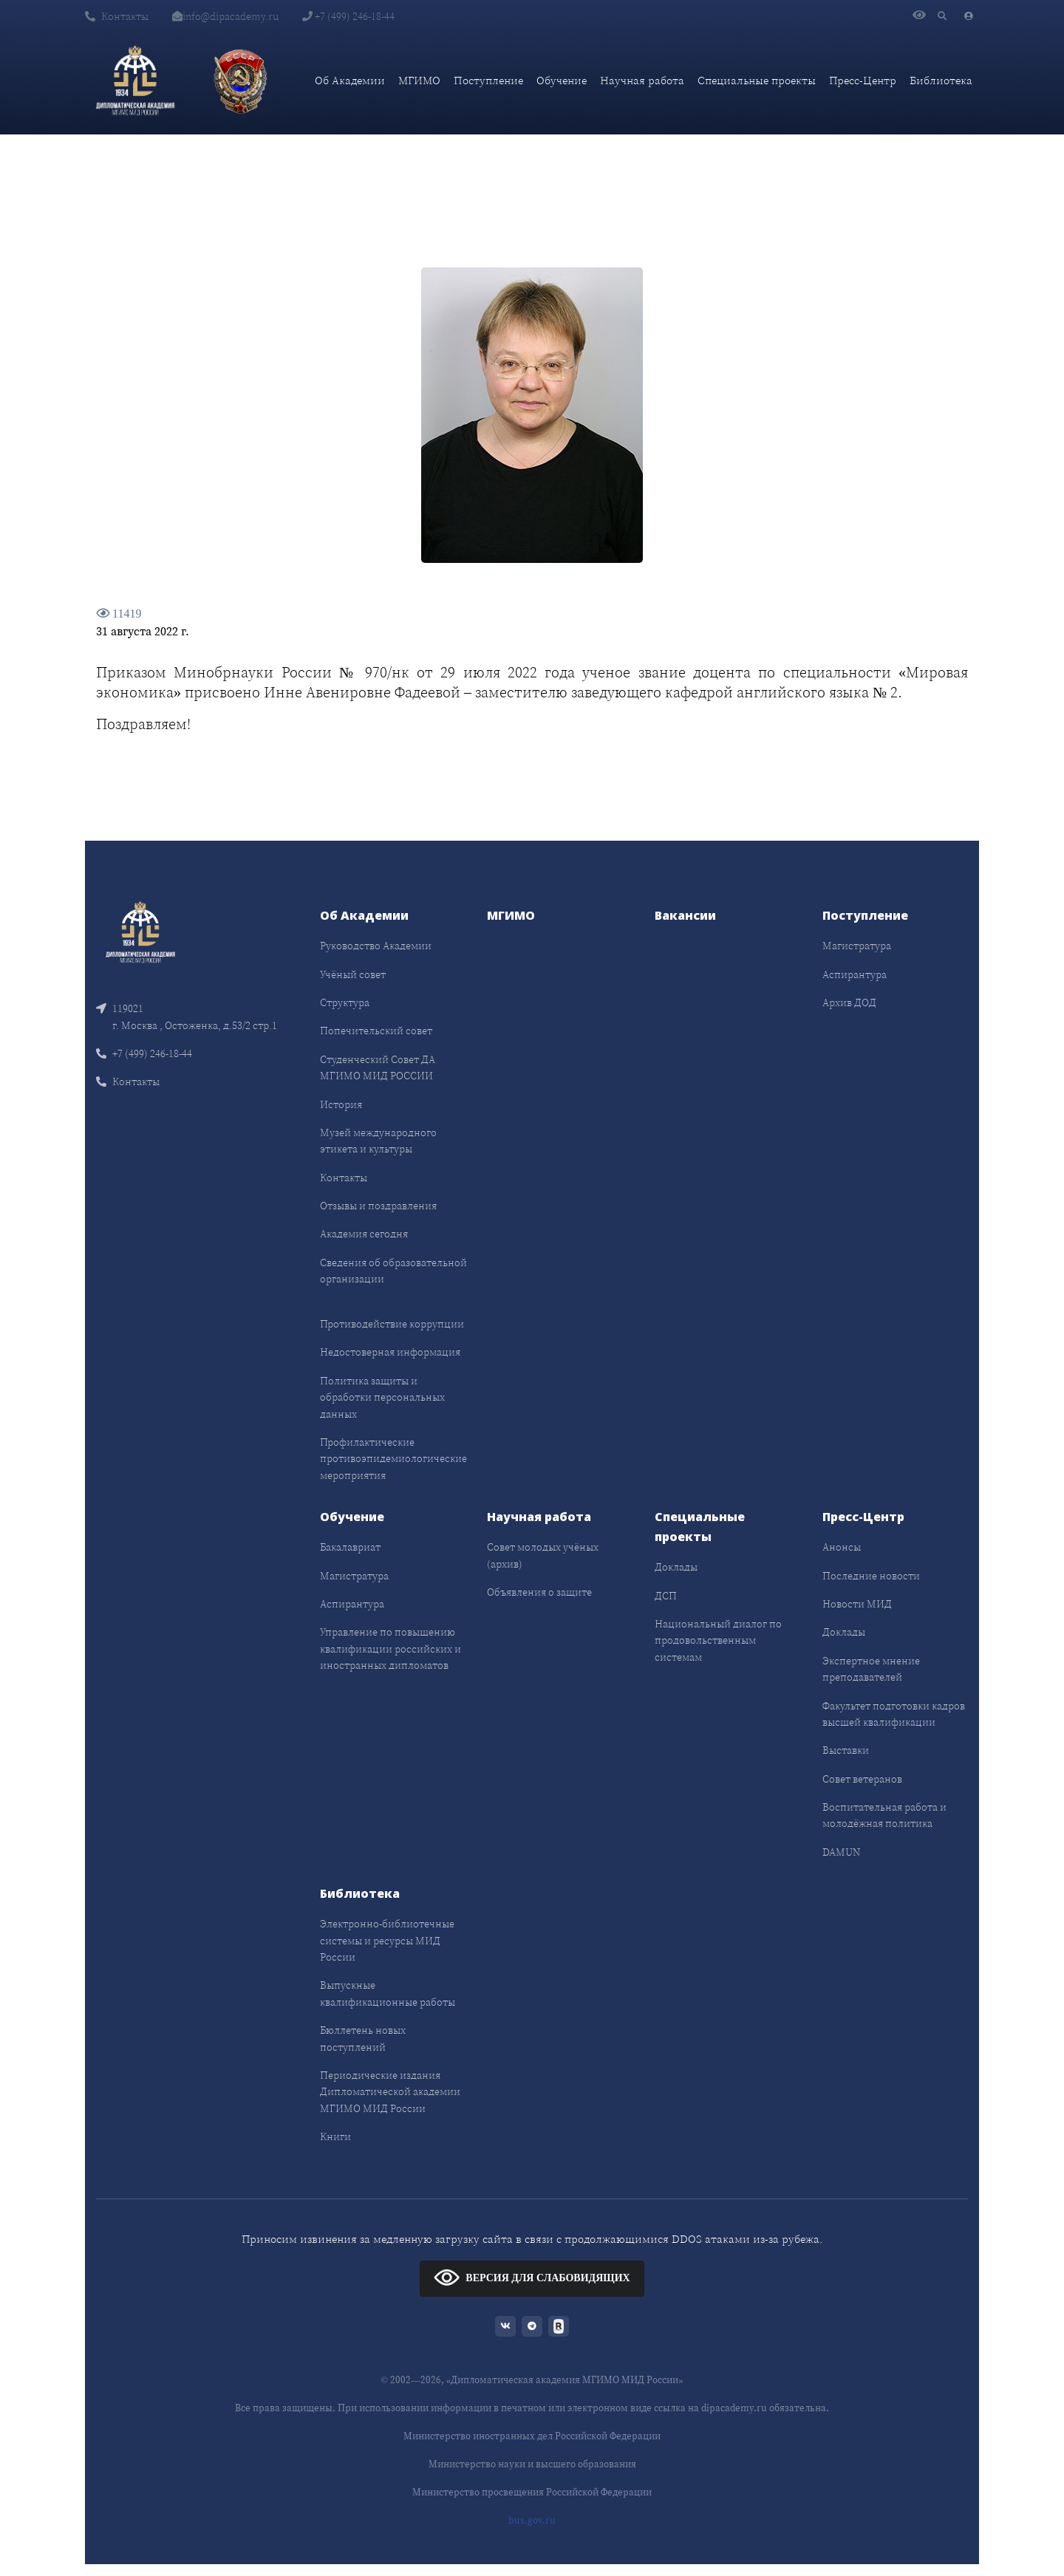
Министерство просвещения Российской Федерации (532, 2492)
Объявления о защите (539, 1592)
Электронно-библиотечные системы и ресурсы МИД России (387, 1940)
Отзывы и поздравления (378, 1205)
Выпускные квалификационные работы (387, 1993)
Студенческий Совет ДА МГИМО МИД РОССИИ (377, 1067)
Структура (344, 1002)
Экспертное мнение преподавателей (871, 1668)
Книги (335, 2136)
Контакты (117, 16)
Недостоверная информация (390, 1352)
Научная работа (642, 80)
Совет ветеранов (862, 1779)
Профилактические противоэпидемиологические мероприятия (393, 1459)
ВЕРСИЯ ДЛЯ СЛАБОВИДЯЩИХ (532, 2277)
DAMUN (841, 1852)
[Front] (140, 931)
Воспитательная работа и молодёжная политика (884, 1815)
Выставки (845, 1750)
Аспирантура (854, 974)
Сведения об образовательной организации (393, 1270)
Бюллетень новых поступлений (363, 2038)
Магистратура (856, 945)
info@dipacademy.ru (225, 16)
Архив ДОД (849, 1002)
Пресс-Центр (862, 80)
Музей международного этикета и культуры (378, 1140)
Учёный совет (353, 974)
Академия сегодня (364, 1233)
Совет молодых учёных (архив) (542, 1555)
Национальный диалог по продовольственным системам (718, 1640)
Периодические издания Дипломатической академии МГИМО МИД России (390, 2092)
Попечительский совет (376, 1030)
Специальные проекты (757, 80)
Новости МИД (857, 1603)
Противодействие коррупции (392, 1323)
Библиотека (941, 80)
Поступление (488, 80)
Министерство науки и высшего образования (532, 2464)
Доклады (676, 1566)
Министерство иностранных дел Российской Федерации (532, 2436)
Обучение (561, 80)
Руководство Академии (376, 945)
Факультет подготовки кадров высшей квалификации (893, 1713)
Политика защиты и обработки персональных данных (382, 1397)
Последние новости (871, 1575)
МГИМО (419, 80)
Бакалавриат (350, 1547)
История (341, 1104)
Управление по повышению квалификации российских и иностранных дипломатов (390, 1648)
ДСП (666, 1595)
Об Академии (350, 80)
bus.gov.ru (532, 2520)
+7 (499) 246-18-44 (348, 16)
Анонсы (841, 1547)
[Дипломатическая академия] (135, 80)
